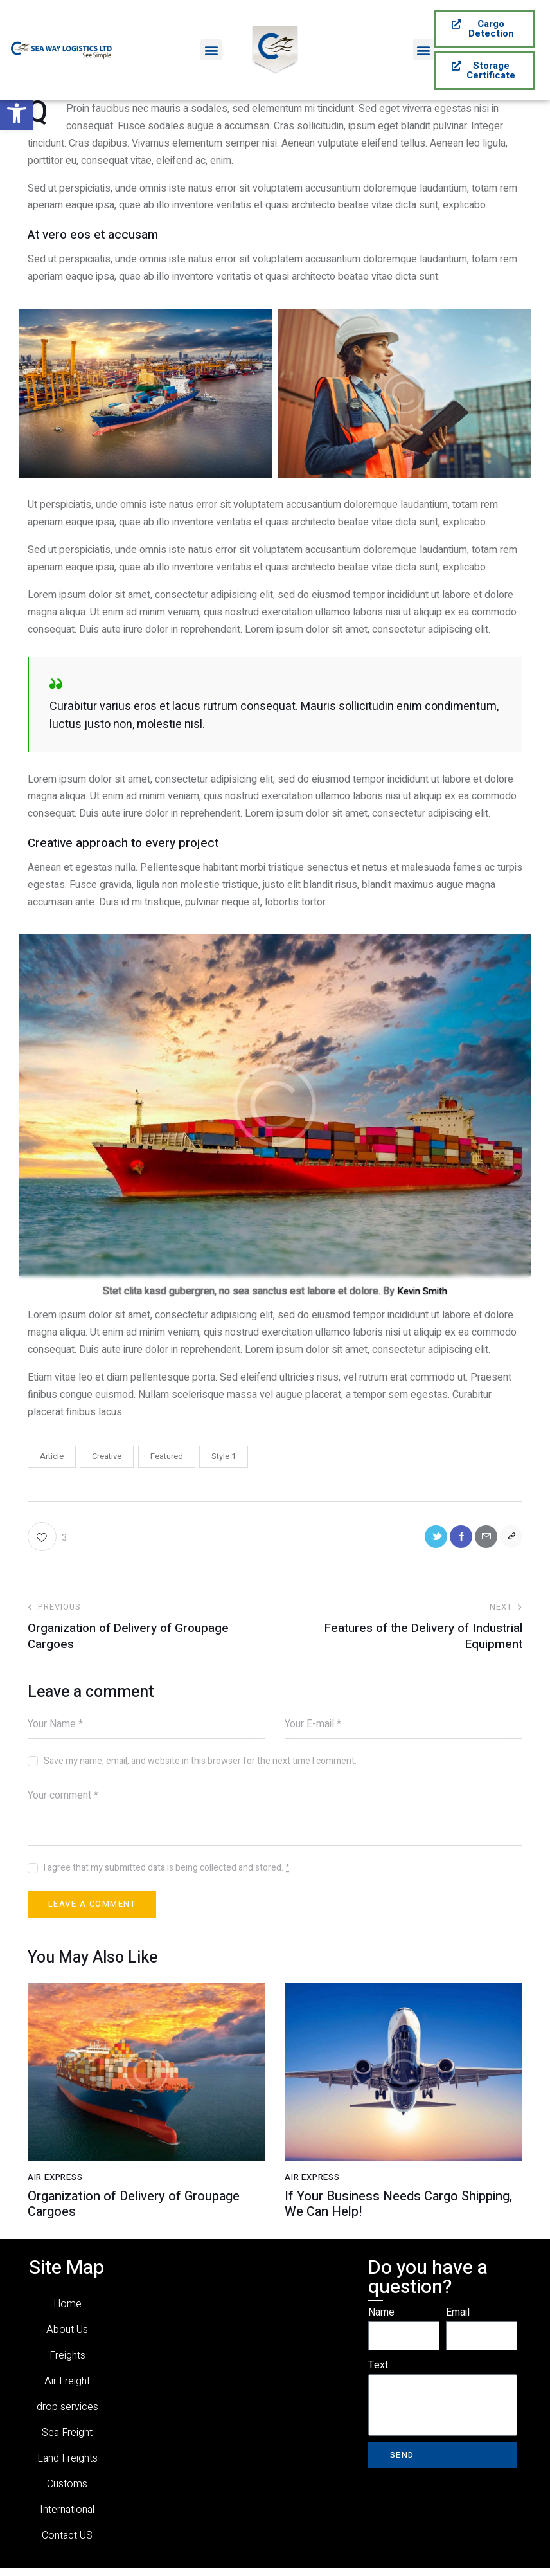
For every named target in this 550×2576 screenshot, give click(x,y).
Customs (67, 2492)
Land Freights (67, 2466)
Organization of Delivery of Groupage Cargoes (134, 2212)
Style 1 (223, 1456)
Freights (67, 2363)
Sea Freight (67, 2440)
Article (52, 1456)
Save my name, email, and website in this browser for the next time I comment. (200, 1765)
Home (67, 2312)
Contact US (67, 2543)
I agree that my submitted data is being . (167, 1871)
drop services (67, 2415)
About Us (67, 2338)
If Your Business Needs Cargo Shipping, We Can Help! (398, 2212)
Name (381, 2320)
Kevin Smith (422, 1291)
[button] (16, 113)
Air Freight (67, 2389)
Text (378, 2373)
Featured (166, 1456)
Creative (106, 1456)
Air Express (58, 2186)
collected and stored (240, 1872)
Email (458, 2320)
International (67, 2518)
